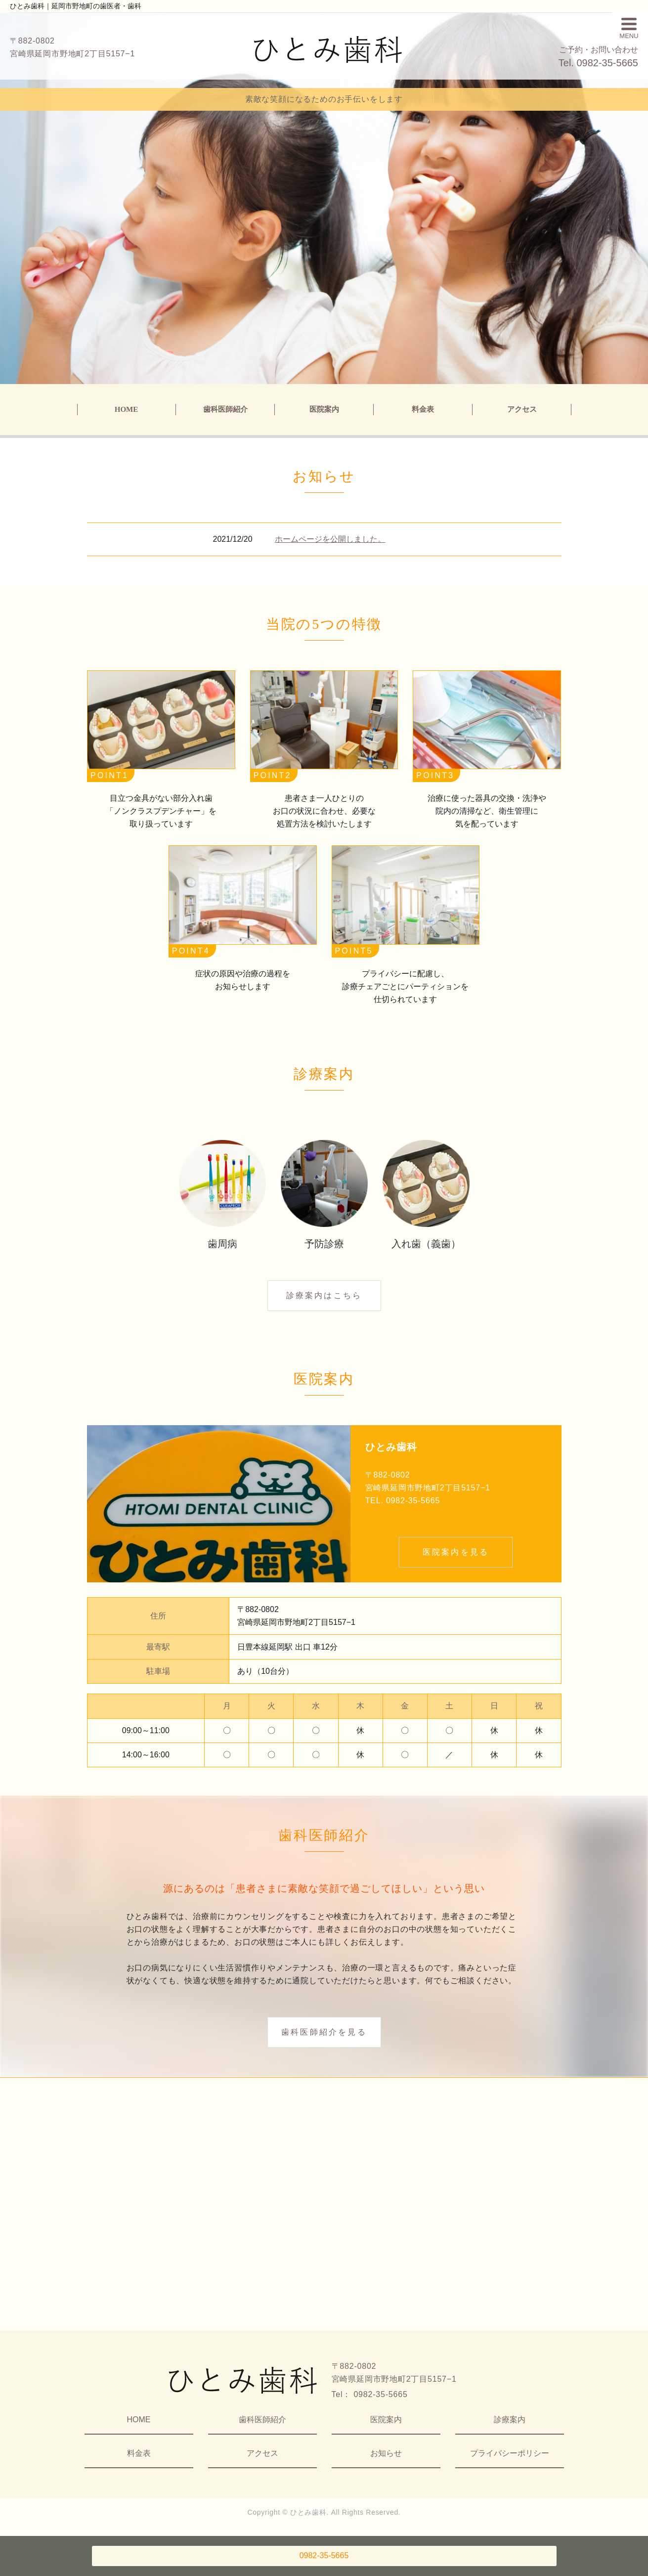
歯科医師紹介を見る (324, 2032)
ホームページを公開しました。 (330, 539)
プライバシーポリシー (509, 2453)
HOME (126, 409)
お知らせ (386, 2453)
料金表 (423, 409)
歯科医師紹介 (225, 409)
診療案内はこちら (324, 1295)
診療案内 (509, 2419)
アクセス (522, 409)
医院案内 (324, 409)
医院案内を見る (456, 1552)
